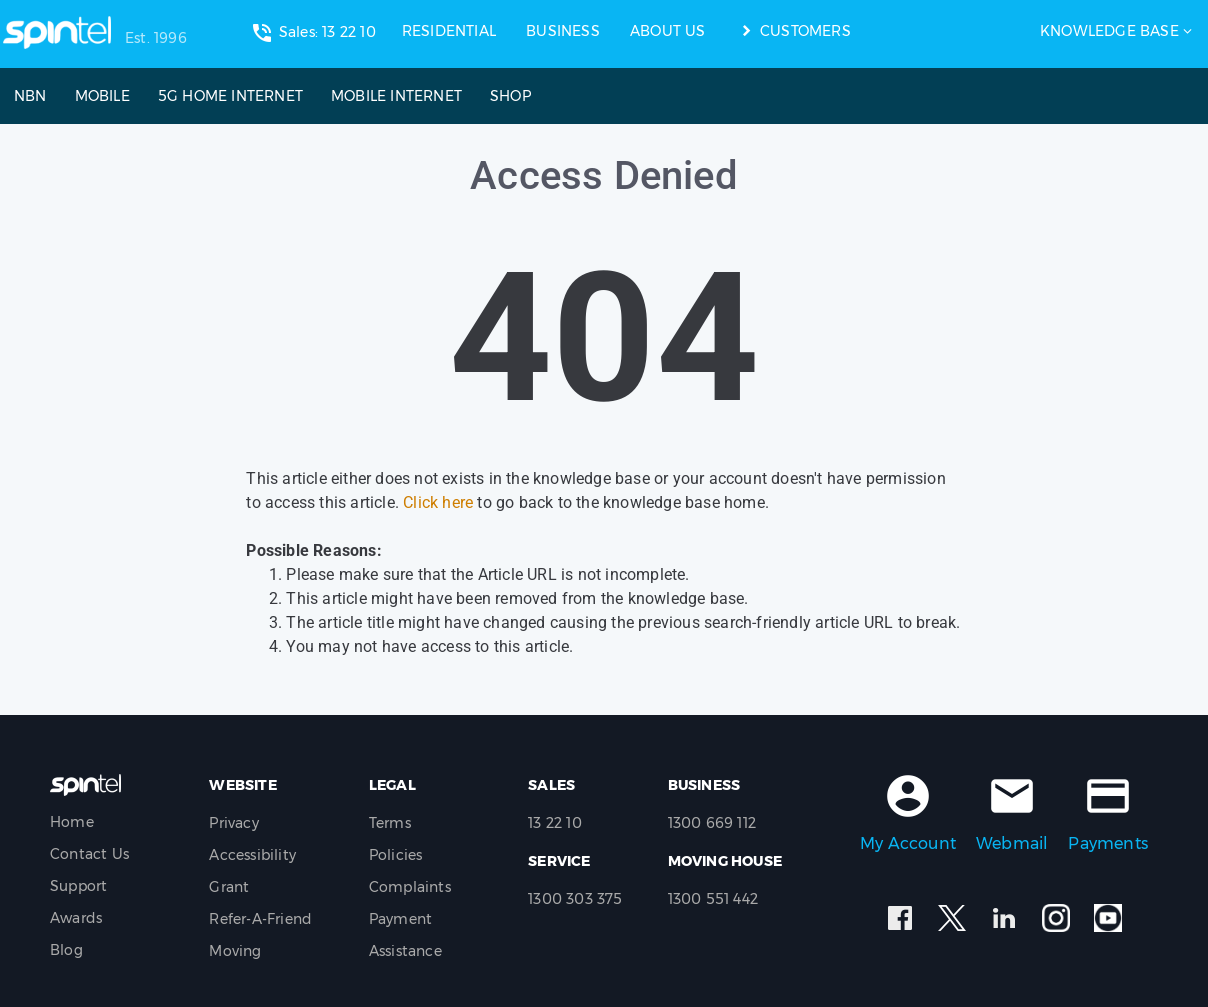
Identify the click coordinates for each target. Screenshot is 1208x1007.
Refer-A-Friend (260, 919)
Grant (229, 887)
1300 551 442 (713, 899)
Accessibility (252, 855)
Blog (66, 950)
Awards (76, 918)
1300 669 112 (712, 823)
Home (72, 822)
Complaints (410, 887)
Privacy (233, 823)
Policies (396, 855)
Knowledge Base (1109, 31)
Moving (235, 951)
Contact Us (89, 854)
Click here (438, 502)
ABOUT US (668, 31)
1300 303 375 (575, 899)
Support (78, 886)
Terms (390, 823)
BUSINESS (563, 31)
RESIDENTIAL (449, 31)
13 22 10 (555, 823)
